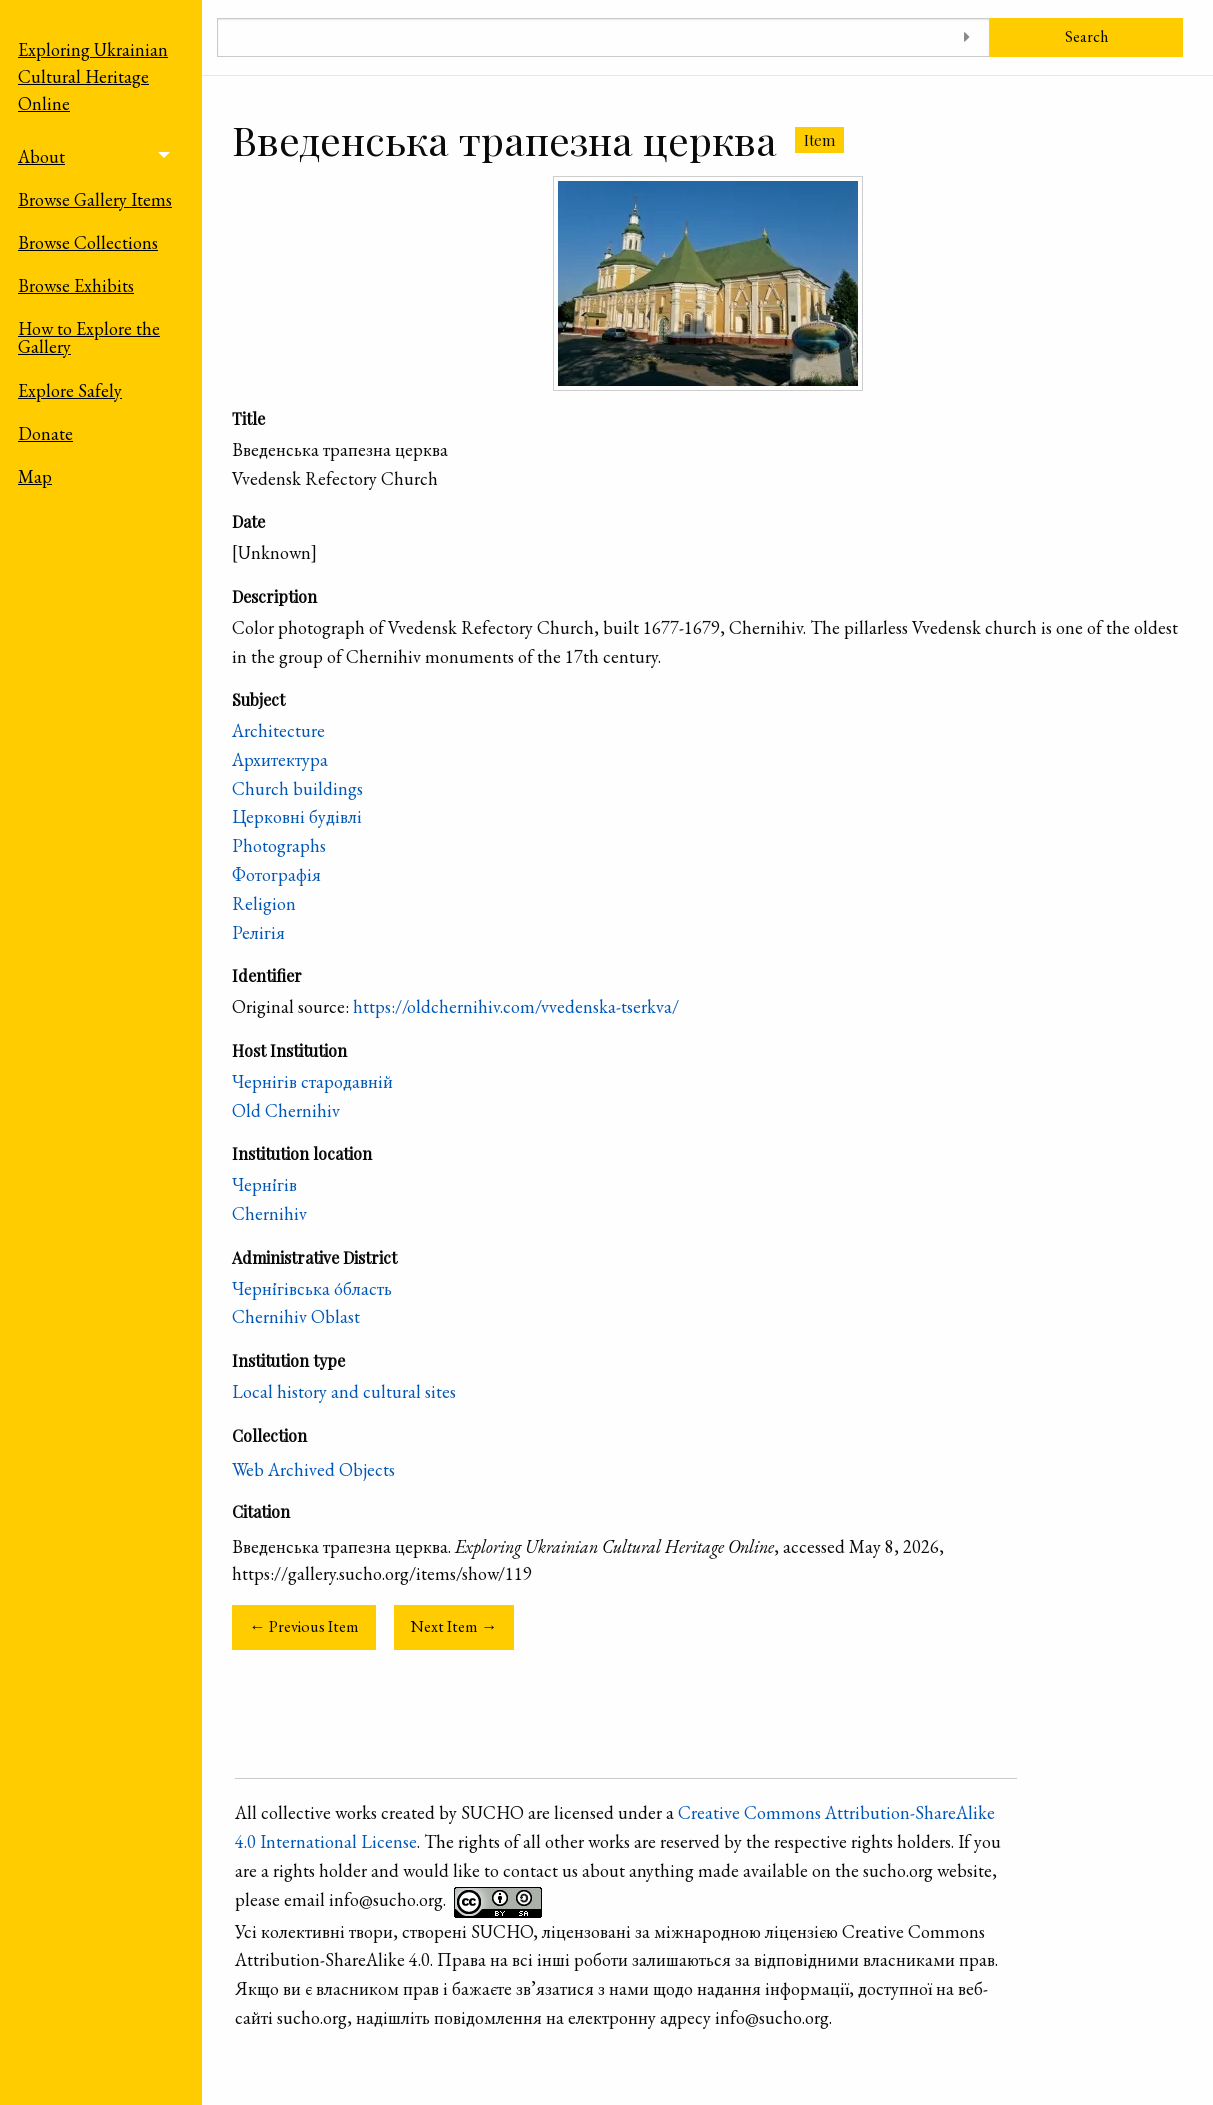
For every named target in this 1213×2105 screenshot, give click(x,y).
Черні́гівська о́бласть (312, 1288)
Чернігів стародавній (312, 1081)
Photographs (279, 845)
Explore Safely (70, 390)
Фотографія (276, 874)
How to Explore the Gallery (89, 337)
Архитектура (280, 759)
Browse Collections (88, 242)
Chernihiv (269, 1213)
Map (35, 476)
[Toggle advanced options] (967, 37)
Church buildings (297, 788)
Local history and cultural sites (344, 1391)
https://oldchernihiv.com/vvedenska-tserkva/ (516, 1006)
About (41, 156)
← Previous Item (303, 1626)
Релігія (258, 932)
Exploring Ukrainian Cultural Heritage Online (93, 76)
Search (1086, 36)
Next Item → (454, 1626)
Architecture (278, 730)
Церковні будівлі (297, 816)
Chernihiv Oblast (296, 1316)
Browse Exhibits (76, 285)
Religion (264, 903)
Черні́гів (264, 1184)
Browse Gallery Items (95, 199)
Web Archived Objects (313, 1469)
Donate (45, 433)
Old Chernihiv (286, 1110)
